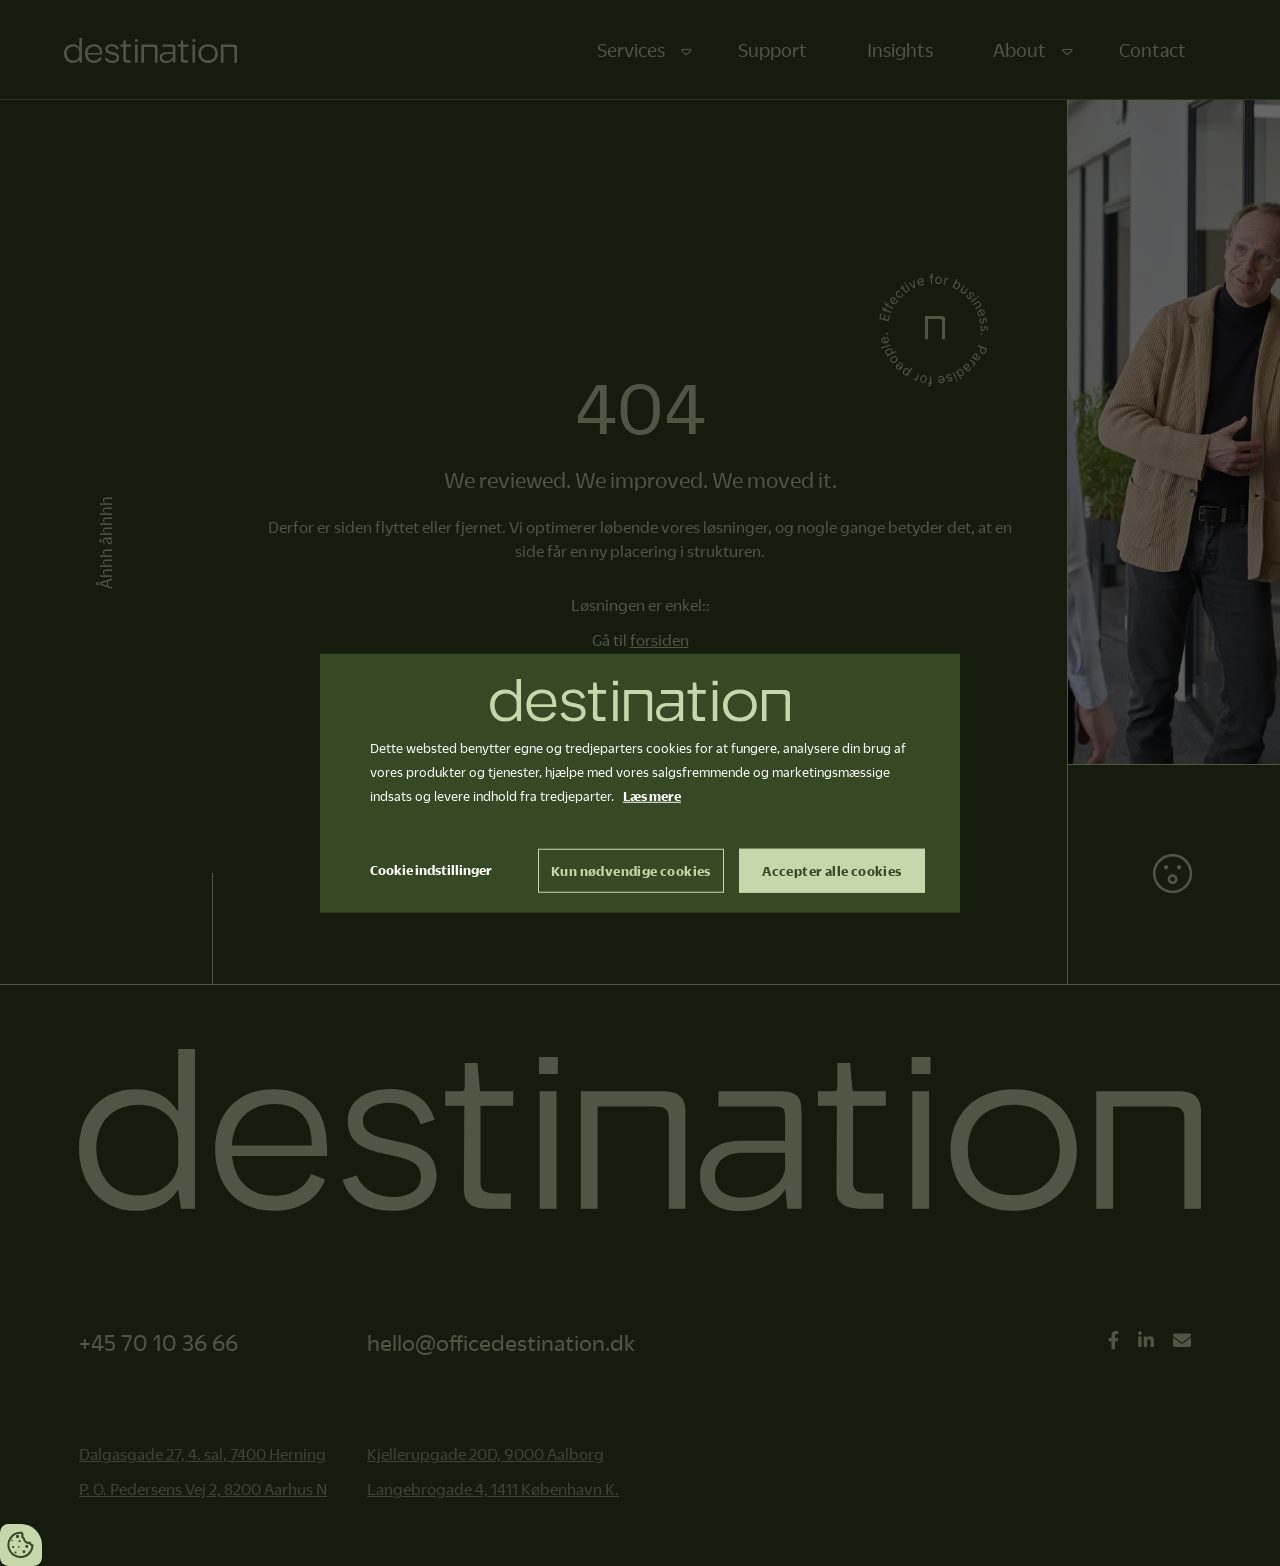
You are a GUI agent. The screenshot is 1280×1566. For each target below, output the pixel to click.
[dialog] (640, 783)
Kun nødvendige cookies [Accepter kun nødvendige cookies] (631, 870)
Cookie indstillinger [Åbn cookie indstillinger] (431, 869)
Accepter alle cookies (831, 870)
